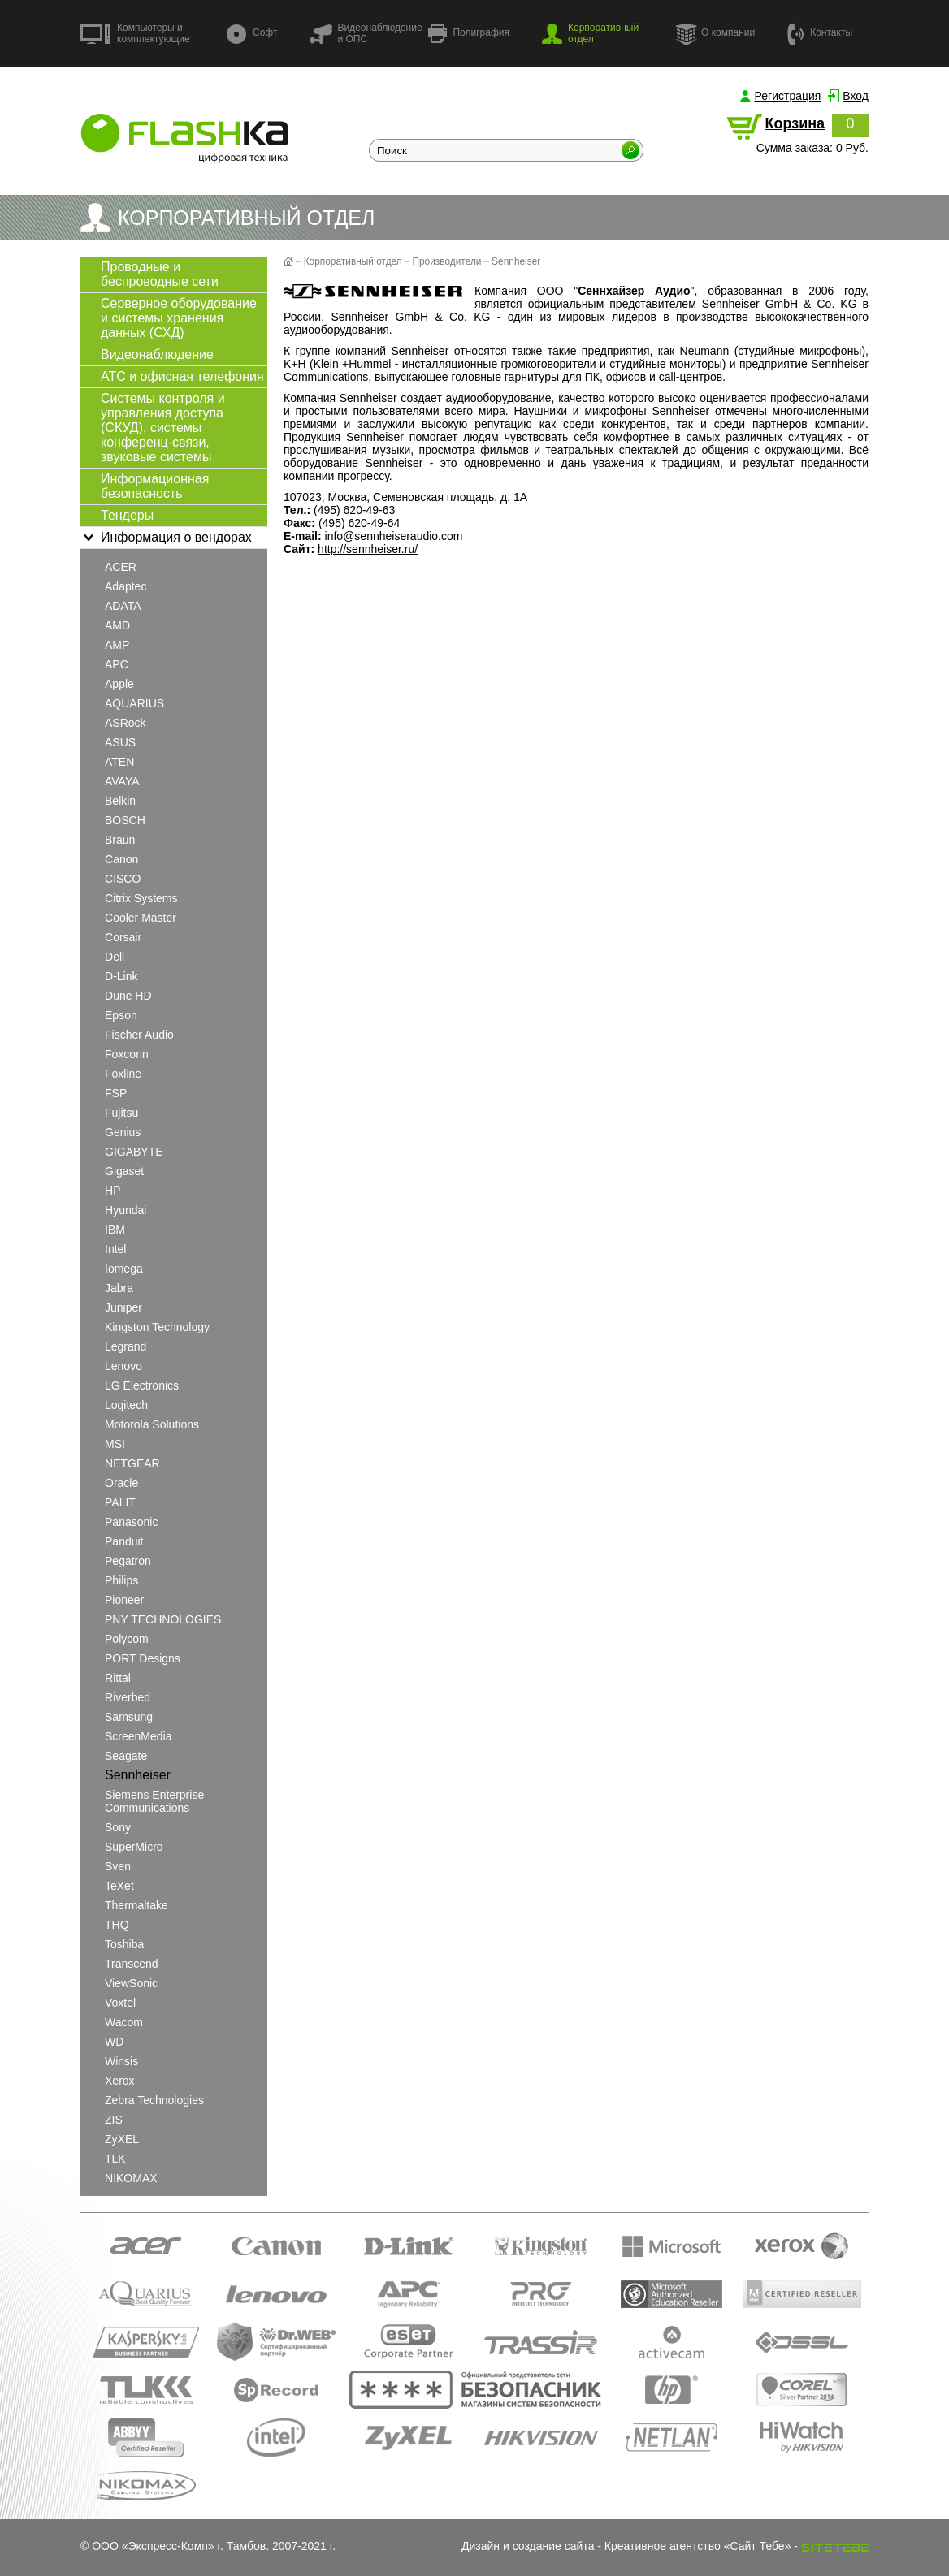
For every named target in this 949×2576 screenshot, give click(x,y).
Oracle (121, 1482)
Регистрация (788, 95)
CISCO (123, 878)
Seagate (126, 1755)
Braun (120, 839)
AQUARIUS (134, 703)
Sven (118, 1866)
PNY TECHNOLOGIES (163, 1619)
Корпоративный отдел (590, 33)
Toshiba (124, 1944)
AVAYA (122, 781)
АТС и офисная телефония (182, 376)
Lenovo (123, 1365)
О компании (715, 33)
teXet (119, 1885)
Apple (119, 683)
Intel (115, 1249)
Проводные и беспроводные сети (160, 274)
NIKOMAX (131, 2178)
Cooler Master (140, 917)
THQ (117, 1924)
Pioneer (124, 1599)
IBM (115, 1229)
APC (116, 664)
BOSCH (125, 820)
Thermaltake (136, 1905)
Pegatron (128, 1560)
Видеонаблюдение (157, 354)
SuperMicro (134, 1846)
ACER (120, 566)
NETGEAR (132, 1463)
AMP (117, 644)
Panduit (124, 1541)
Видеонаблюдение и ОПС (366, 33)
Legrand (125, 1346)
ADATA (123, 605)
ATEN (119, 761)
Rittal (118, 1677)
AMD (117, 625)
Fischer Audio (139, 1034)
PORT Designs (142, 1658)
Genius (123, 1132)
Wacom (124, 2022)
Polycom (127, 1638)
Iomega (124, 1268)
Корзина (795, 123)
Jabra (119, 1288)
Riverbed (127, 1697)
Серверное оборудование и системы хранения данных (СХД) (179, 317)
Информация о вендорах (166, 537)
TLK (115, 2158)
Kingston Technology (157, 1326)
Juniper (123, 1307)
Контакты (819, 33)
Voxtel (120, 2002)
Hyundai (125, 1210)
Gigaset (124, 1171)
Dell (114, 956)
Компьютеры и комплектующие (135, 33)
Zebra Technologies (154, 2100)
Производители (446, 261)
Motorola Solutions (152, 1424)
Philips (121, 1580)
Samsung (129, 1716)
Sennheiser (138, 1775)
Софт (252, 33)
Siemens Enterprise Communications (154, 1801)
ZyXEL (122, 2139)
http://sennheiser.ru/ (368, 548)
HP (112, 1190)
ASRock (125, 722)
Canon (121, 859)
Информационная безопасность (155, 486)
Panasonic (131, 1521)
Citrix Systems (141, 898)
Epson (121, 1015)
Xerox (120, 2080)
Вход (856, 95)
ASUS (120, 742)
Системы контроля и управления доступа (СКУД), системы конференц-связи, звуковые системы (163, 427)
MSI (115, 1443)
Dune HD (128, 995)
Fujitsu (121, 1112)
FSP (116, 1093)
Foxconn (127, 1054)
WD (114, 2041)
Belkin (120, 800)
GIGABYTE (134, 1151)
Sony (118, 1827)
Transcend (131, 1963)
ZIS (114, 2119)
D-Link (121, 976)
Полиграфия (468, 33)
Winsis (121, 2061)
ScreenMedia (138, 1736)
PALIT (120, 1502)
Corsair (123, 937)
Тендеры (127, 515)
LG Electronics (142, 1385)
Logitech (126, 1404)
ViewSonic (131, 1983)
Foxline (123, 1073)
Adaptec (125, 586)
